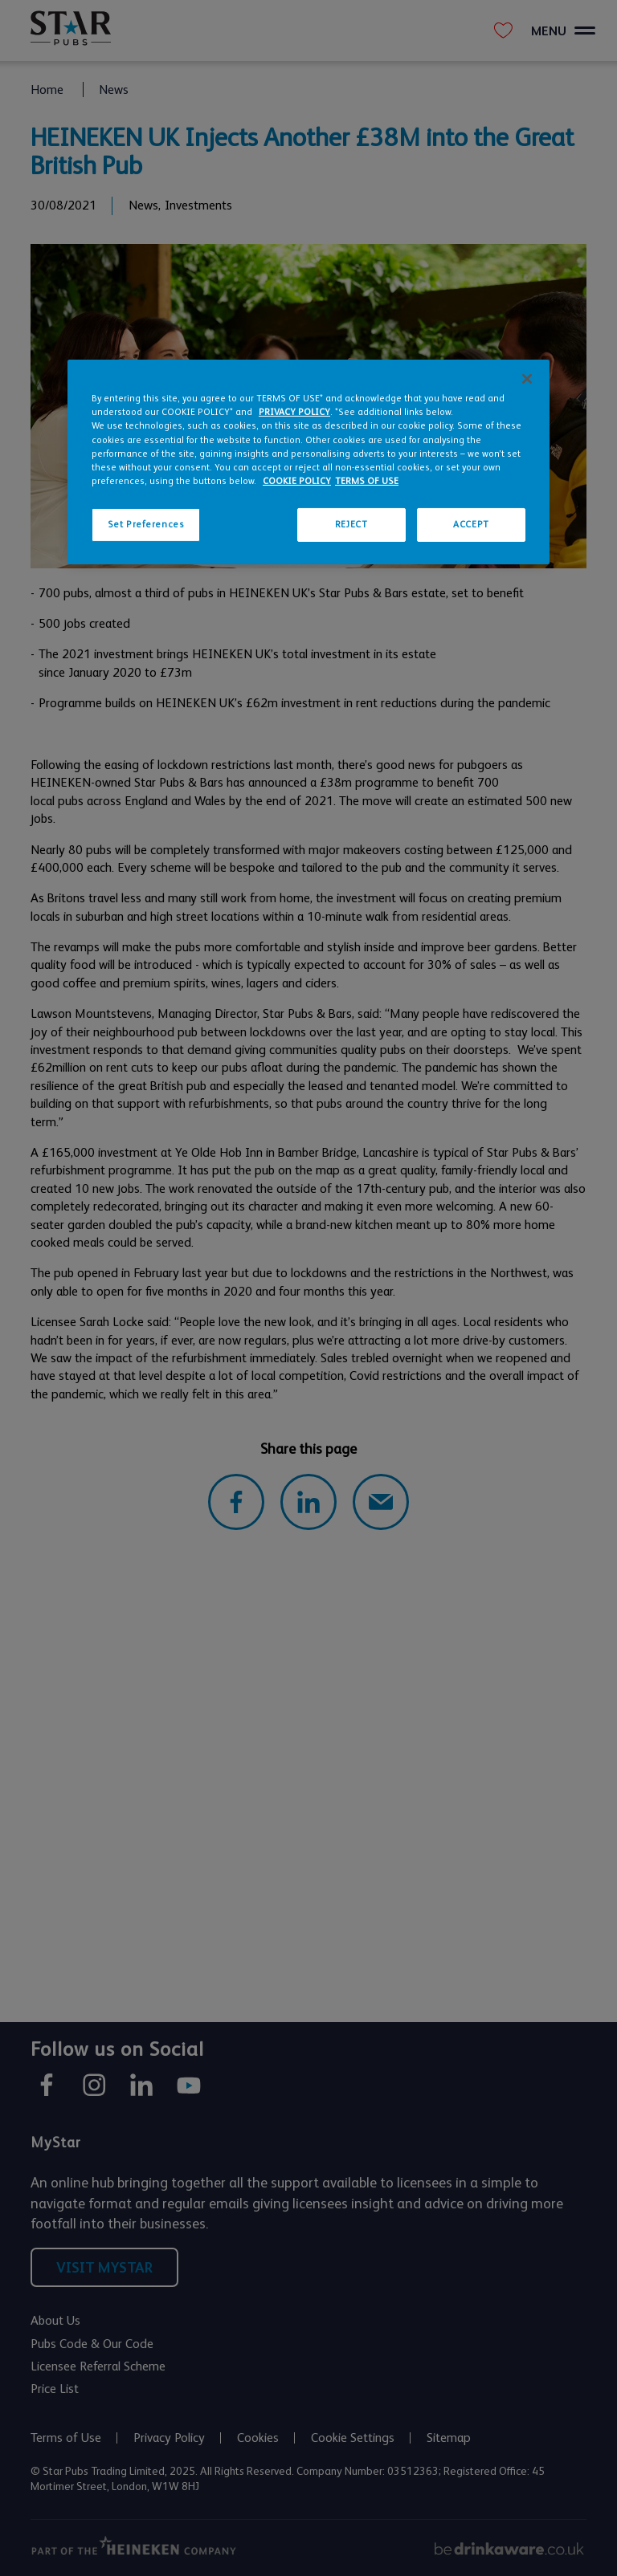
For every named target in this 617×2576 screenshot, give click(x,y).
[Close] (527, 379)
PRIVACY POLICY (294, 412)
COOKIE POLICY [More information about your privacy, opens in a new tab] (297, 481)
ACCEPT (470, 524)
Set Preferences (146, 524)
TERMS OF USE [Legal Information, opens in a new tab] (366, 481)
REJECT (351, 524)
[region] (308, 462)
